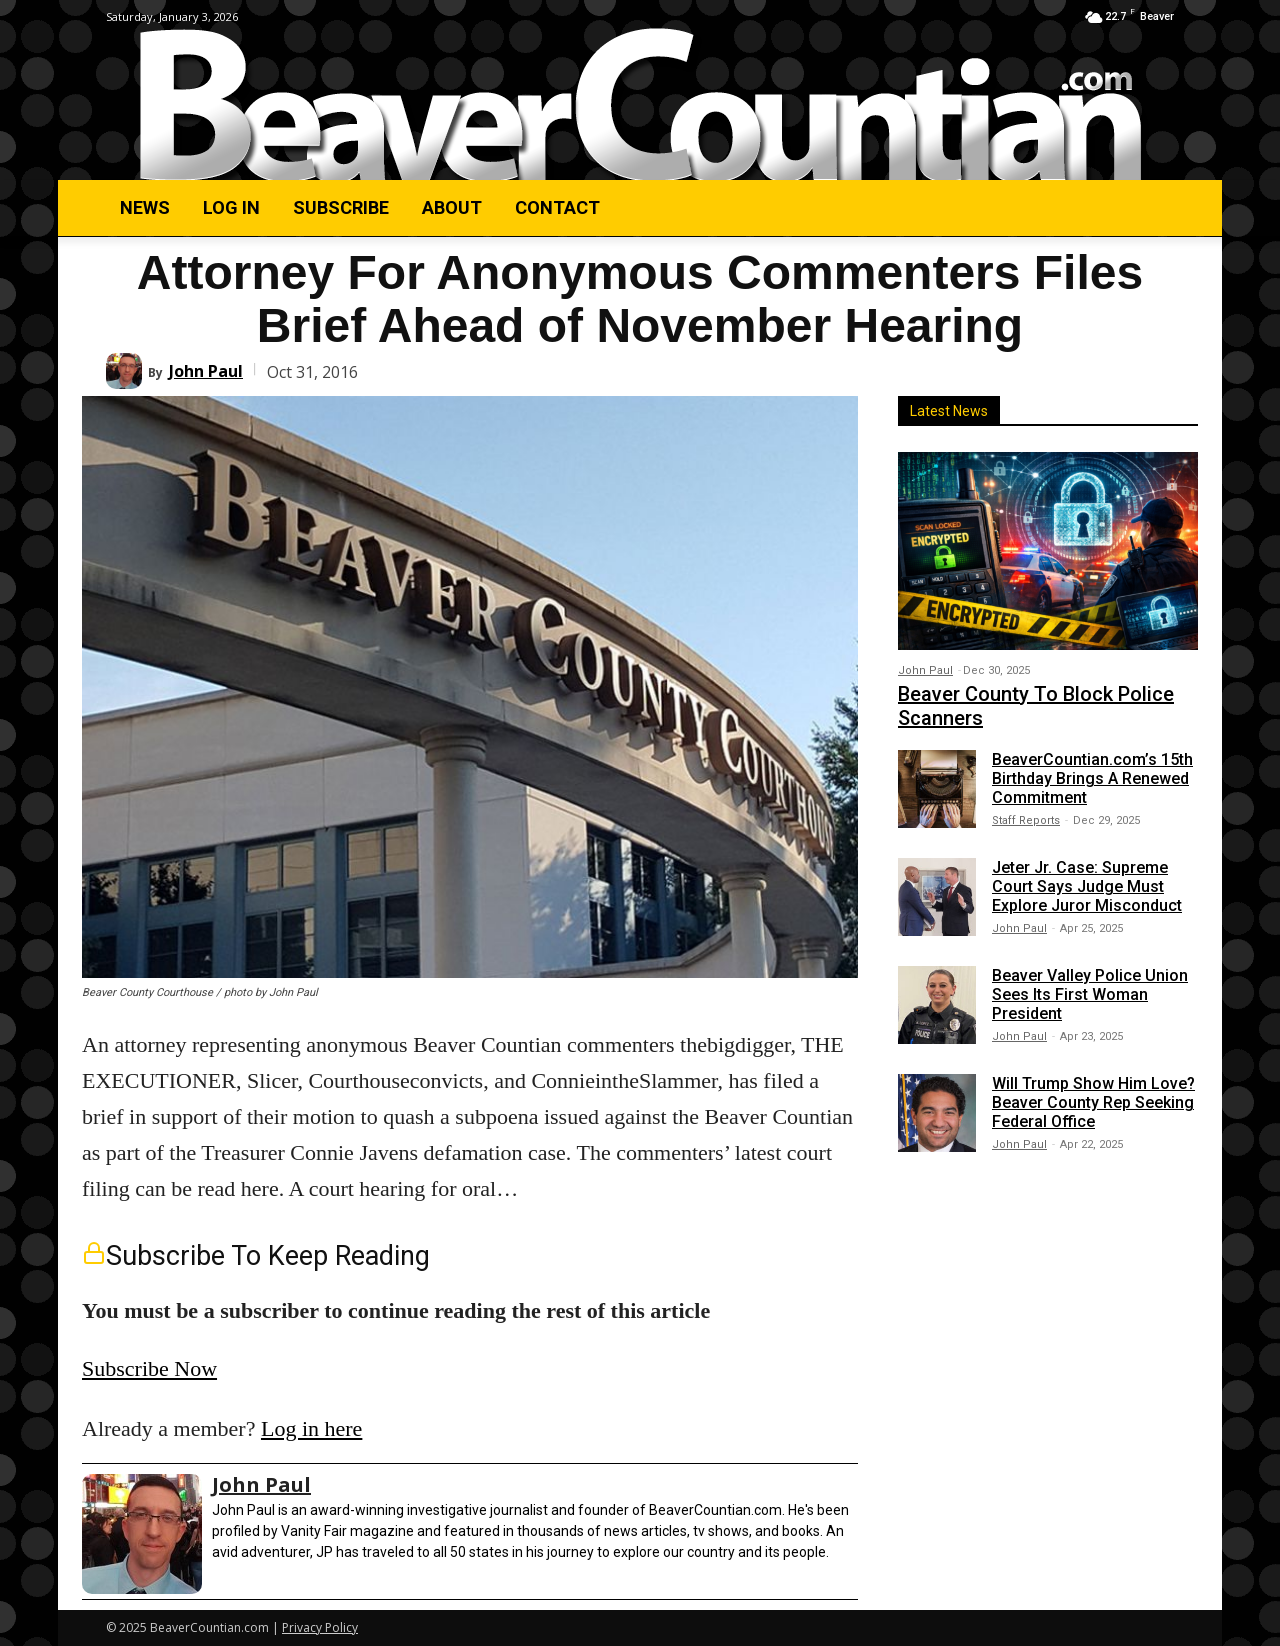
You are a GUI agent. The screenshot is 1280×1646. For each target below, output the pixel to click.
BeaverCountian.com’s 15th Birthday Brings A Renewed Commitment (1092, 778)
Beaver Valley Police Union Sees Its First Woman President (1090, 994)
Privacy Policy (320, 1627)
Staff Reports (1026, 820)
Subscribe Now (149, 1368)
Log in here (311, 1428)
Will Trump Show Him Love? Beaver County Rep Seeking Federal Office (1093, 1102)
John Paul (206, 371)
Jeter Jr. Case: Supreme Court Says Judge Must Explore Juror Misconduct (1087, 886)
